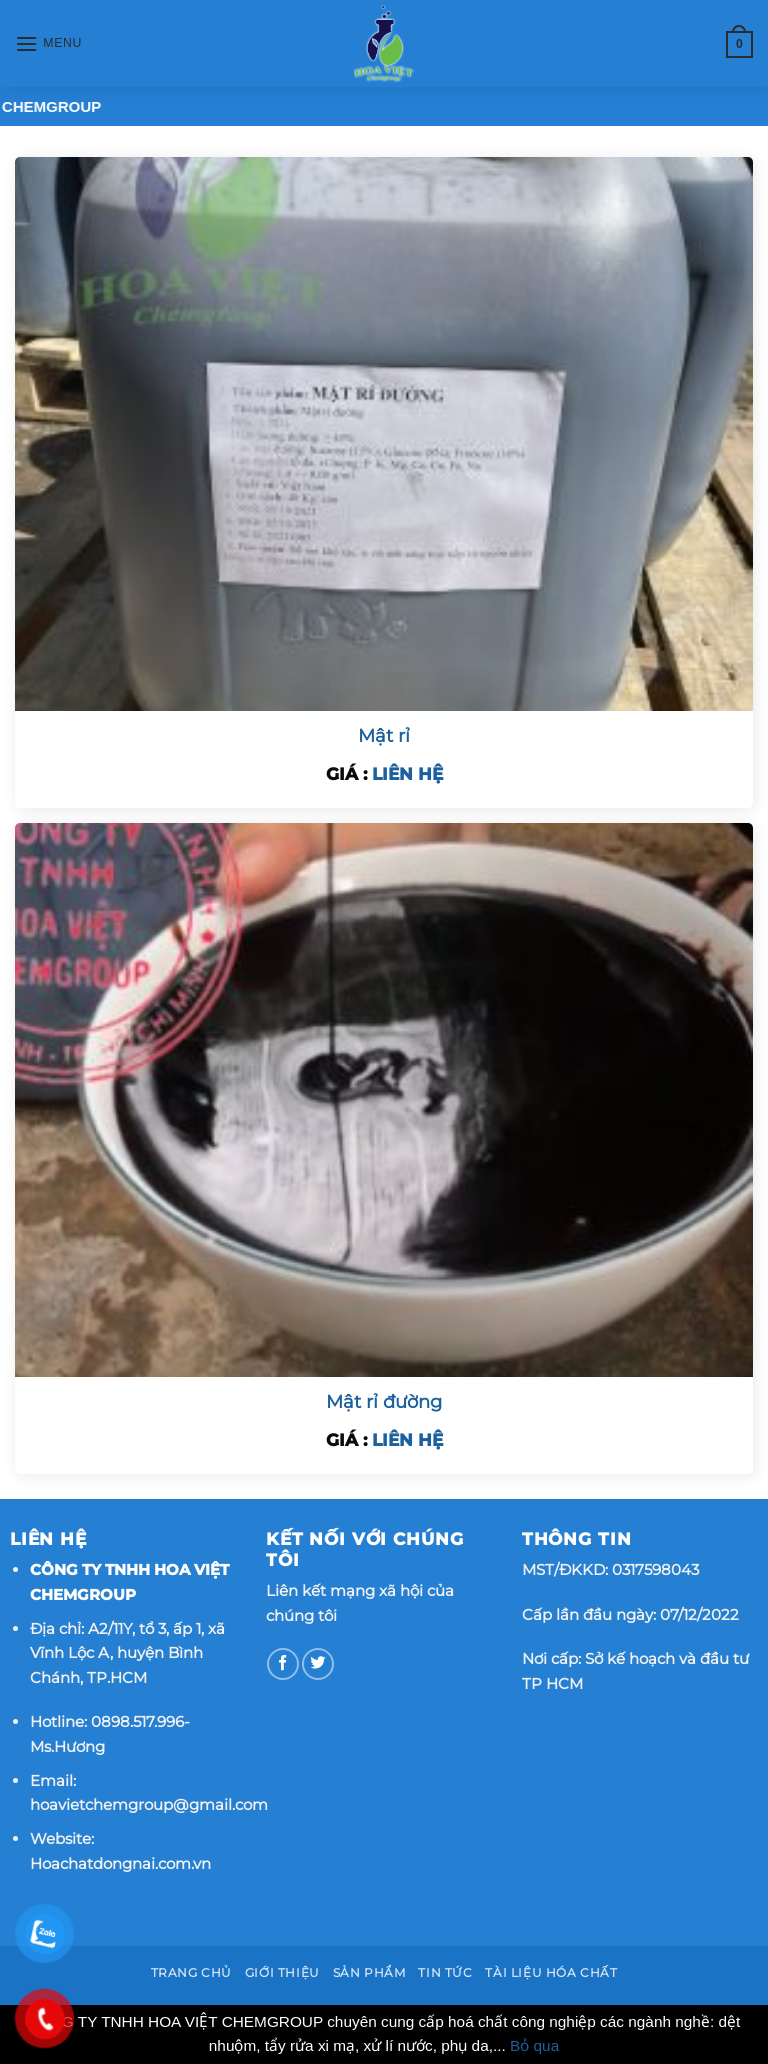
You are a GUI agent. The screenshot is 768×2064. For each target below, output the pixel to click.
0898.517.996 (137, 1721)
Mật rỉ (384, 736)
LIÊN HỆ (407, 773)
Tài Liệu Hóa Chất (551, 1973)
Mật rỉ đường (384, 1402)
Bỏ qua (534, 2045)
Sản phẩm (369, 1973)
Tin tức (445, 1973)
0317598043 (655, 1569)
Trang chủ (191, 1973)
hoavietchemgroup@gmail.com (149, 1804)
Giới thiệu (282, 1973)
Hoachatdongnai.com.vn (120, 1863)
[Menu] (48, 44)
